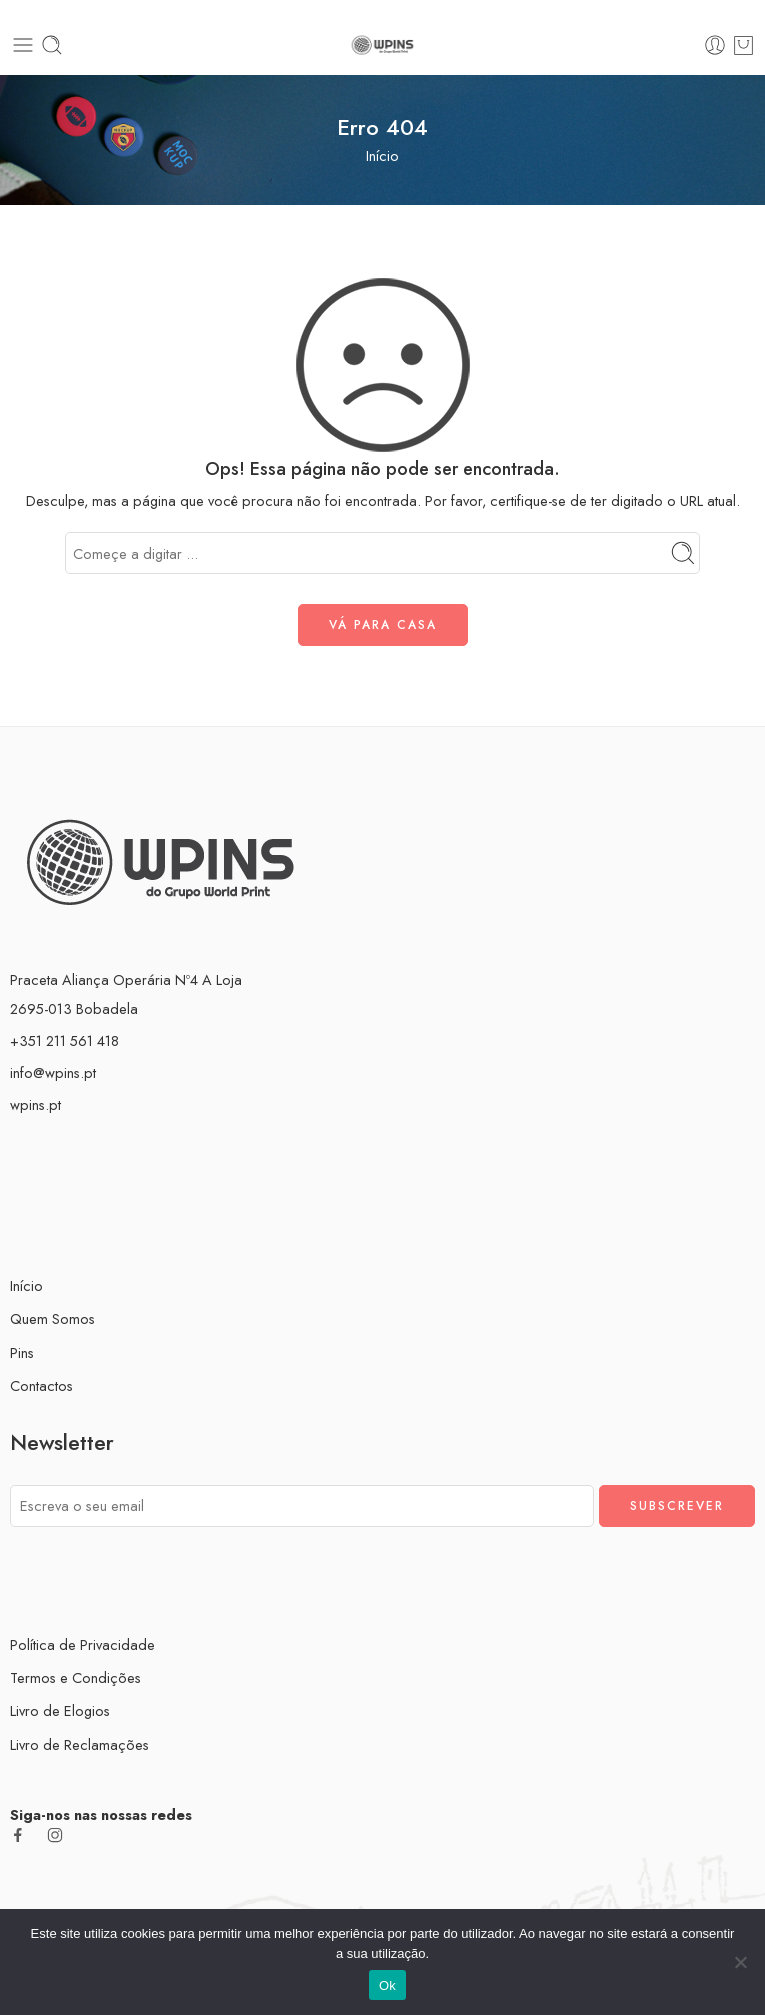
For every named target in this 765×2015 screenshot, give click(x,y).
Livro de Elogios (60, 1710)
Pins (22, 1352)
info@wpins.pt (53, 1072)
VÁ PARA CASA (383, 625)
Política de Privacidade (82, 1644)
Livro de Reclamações (79, 1744)
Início (382, 155)
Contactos (41, 1385)
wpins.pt (35, 1104)
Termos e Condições (75, 1677)
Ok (387, 1985)
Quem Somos (52, 1318)
